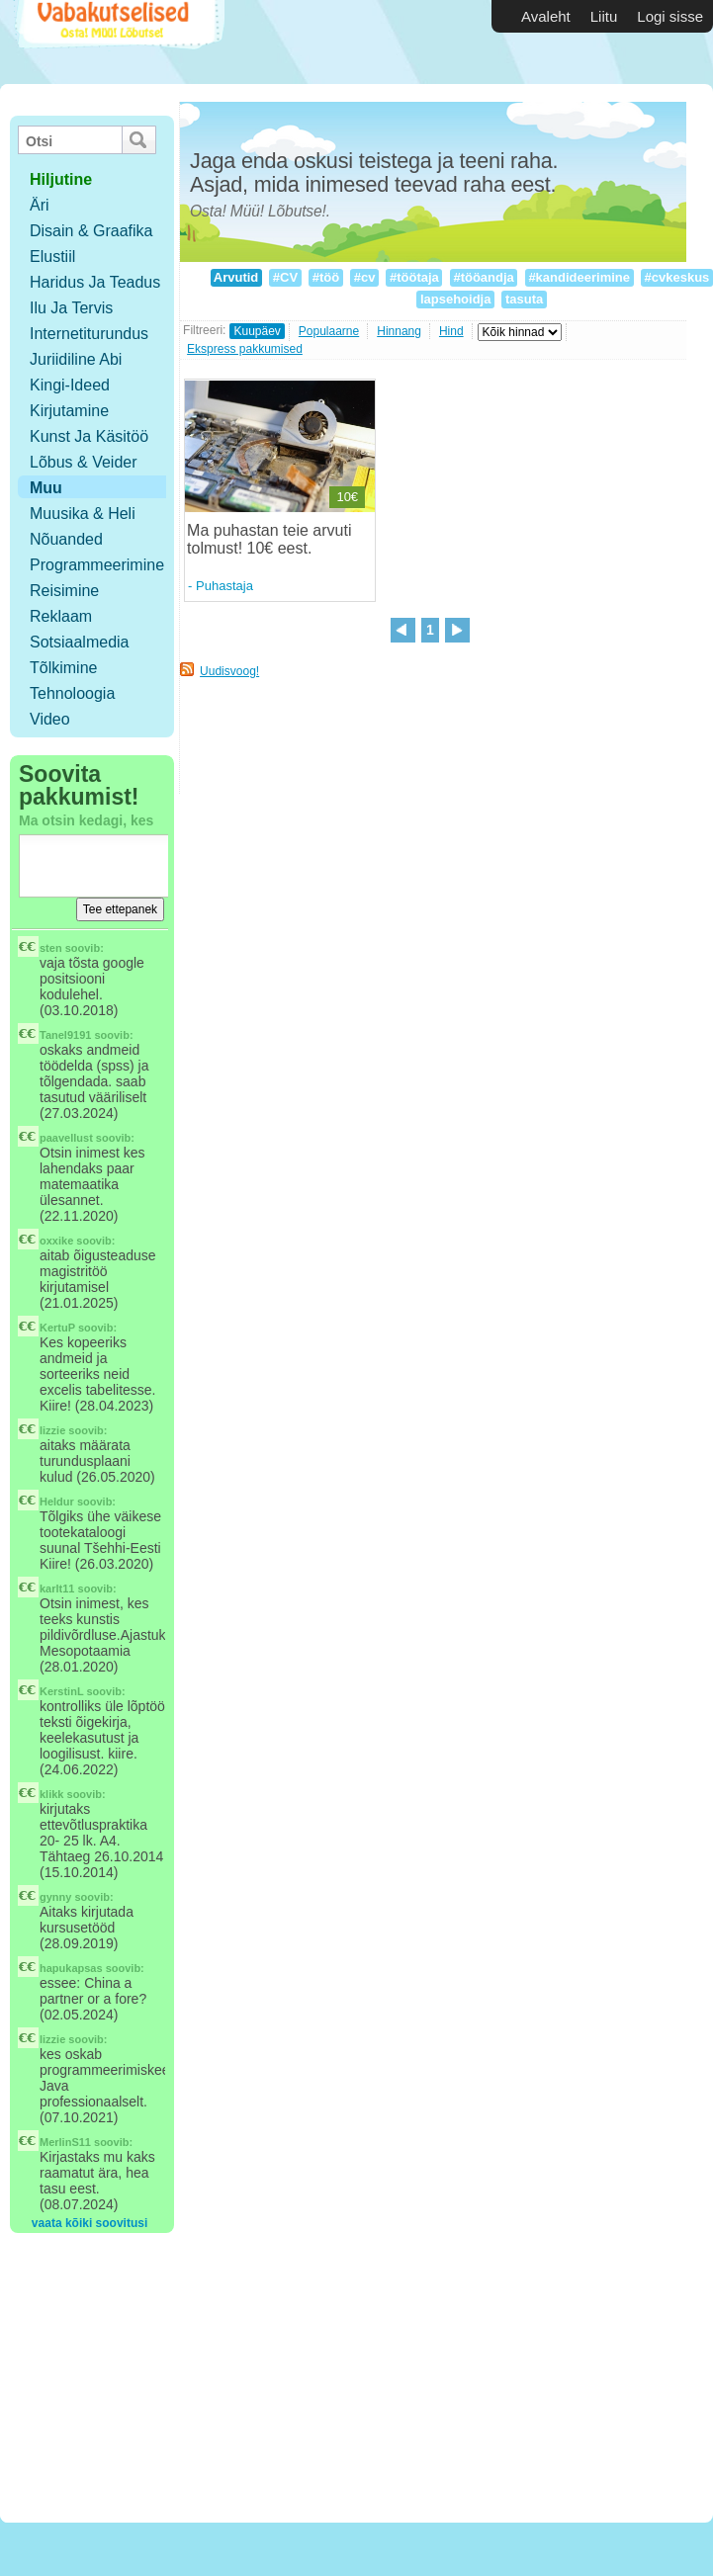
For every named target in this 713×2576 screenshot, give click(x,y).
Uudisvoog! (229, 671)
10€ (347, 496)
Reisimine (64, 590)
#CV (285, 277)
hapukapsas (71, 1968)
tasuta (524, 299)
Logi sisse (670, 16)
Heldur (57, 1501)
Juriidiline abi (76, 359)
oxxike (56, 1240)
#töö (326, 277)
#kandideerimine (579, 277)
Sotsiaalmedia (80, 642)
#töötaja (414, 277)
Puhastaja (224, 585)
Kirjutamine (69, 410)
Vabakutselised (117, 42)
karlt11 (57, 1588)
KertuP (57, 1327)
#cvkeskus (677, 277)
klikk (51, 1794)
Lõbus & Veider (83, 462)
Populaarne (329, 331)
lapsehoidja (455, 299)
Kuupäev (256, 331)
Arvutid (236, 277)
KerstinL (61, 1691)
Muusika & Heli (82, 513)
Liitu (604, 16)
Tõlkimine (63, 667)
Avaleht (546, 16)
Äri (39, 205)
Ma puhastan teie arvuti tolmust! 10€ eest (269, 539)
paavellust (66, 1138)
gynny (55, 1897)
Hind (451, 331)
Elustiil (52, 256)
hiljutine (61, 179)
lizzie (52, 1430)
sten (51, 948)
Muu (46, 487)
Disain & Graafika (91, 230)
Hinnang (399, 331)
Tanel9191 (65, 1035)
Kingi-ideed (70, 385)
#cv (364, 277)
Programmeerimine (97, 565)
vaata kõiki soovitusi (89, 2223)
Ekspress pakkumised (245, 349)
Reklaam (61, 616)
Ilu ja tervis (71, 308)
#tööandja (484, 277)
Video (50, 719)
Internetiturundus (89, 333)
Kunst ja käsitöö (89, 436)
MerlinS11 (65, 2142)
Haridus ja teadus (95, 282)
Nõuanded (66, 539)
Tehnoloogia (72, 693)
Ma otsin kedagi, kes (86, 820)
